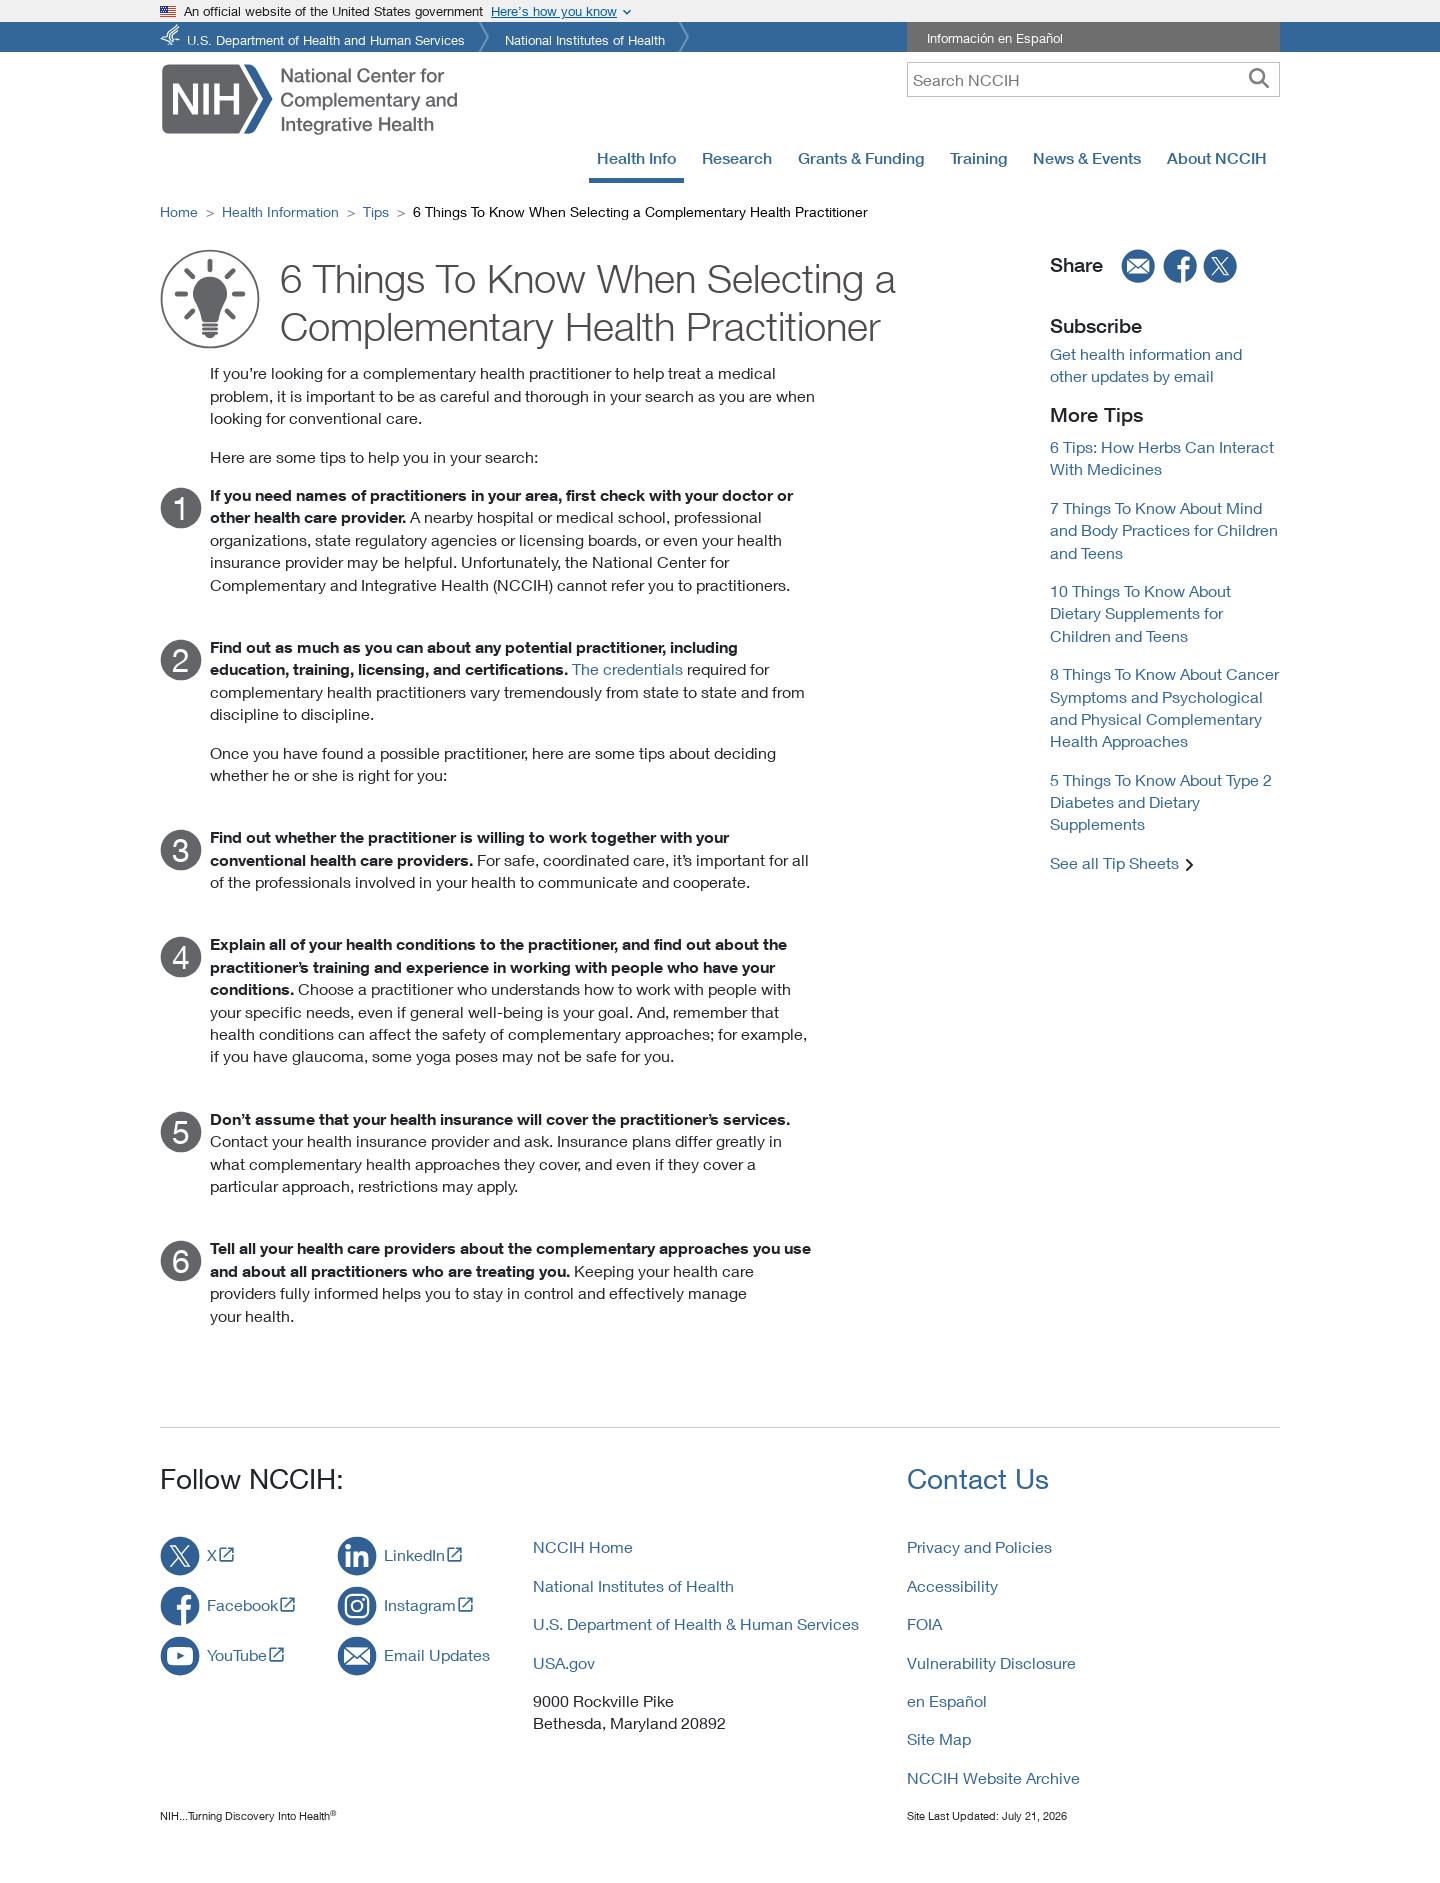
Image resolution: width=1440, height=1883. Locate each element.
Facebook (242, 1604)
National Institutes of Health (585, 38)
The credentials (627, 668)
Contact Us (978, 1478)
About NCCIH (1217, 158)
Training (978, 158)
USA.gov (564, 1662)
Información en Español (995, 38)
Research (737, 158)
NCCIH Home (583, 1546)
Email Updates (437, 1654)
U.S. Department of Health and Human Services (326, 38)
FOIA (924, 1623)
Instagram (420, 1604)
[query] (1093, 79)
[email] (1132, 266)
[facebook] (1181, 266)
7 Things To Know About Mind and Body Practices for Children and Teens (1164, 530)
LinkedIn (414, 1554)
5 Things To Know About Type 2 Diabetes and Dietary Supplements (1161, 802)
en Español (947, 1700)
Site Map (939, 1738)
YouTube (237, 1654)
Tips (376, 211)
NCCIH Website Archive (993, 1777)
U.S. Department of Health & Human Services (696, 1623)
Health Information (280, 211)
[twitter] (1221, 266)
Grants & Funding (861, 158)
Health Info (636, 158)
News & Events (1087, 158)
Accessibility (952, 1585)
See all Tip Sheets (1114, 862)
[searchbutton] (1259, 79)
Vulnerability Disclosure (991, 1662)
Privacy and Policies (979, 1546)
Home (179, 211)
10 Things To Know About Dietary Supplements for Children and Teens (1140, 613)
